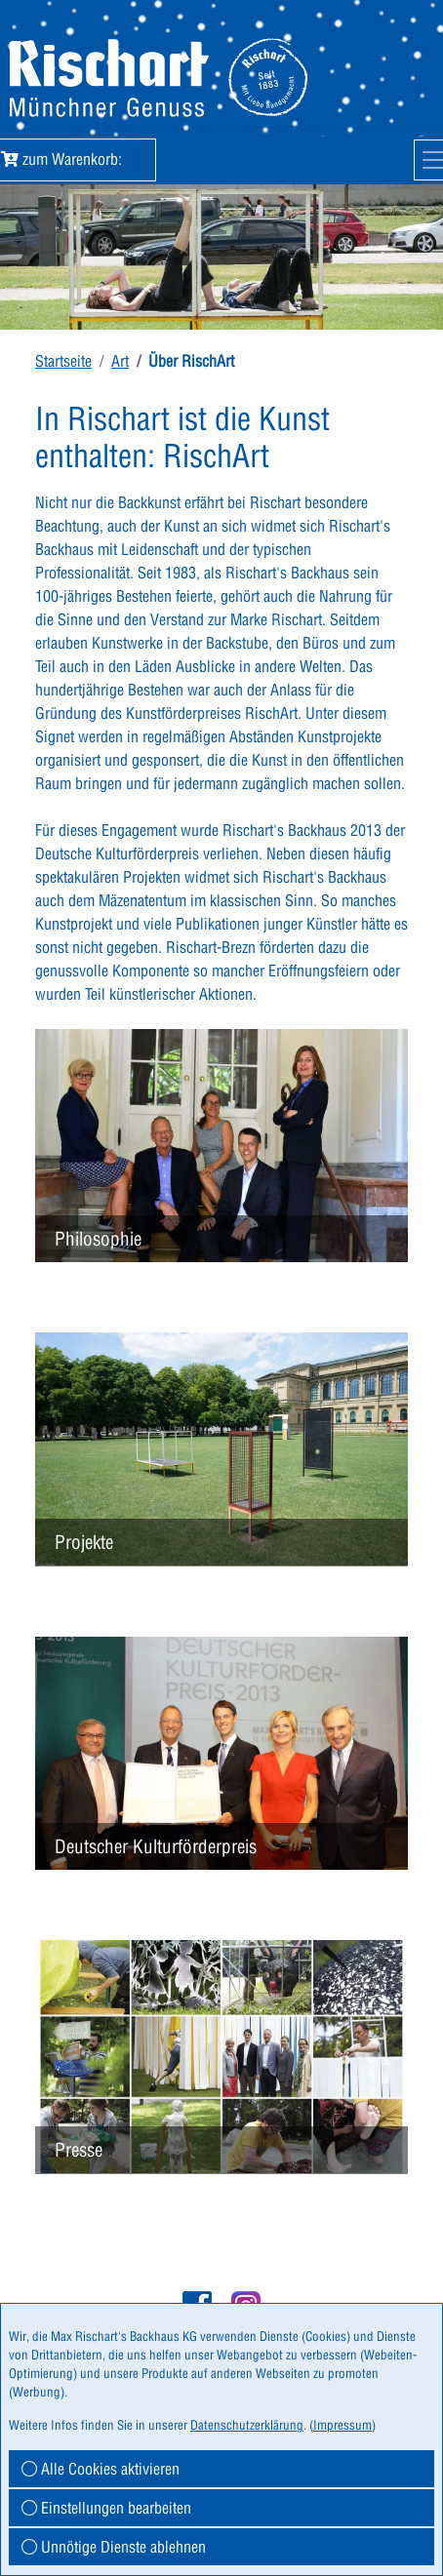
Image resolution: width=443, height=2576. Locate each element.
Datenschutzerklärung (246, 2425)
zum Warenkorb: (74, 159)
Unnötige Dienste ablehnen (113, 2546)
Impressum (342, 2425)
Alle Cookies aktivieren (100, 2468)
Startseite (63, 361)
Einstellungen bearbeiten (106, 2507)
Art (120, 361)
